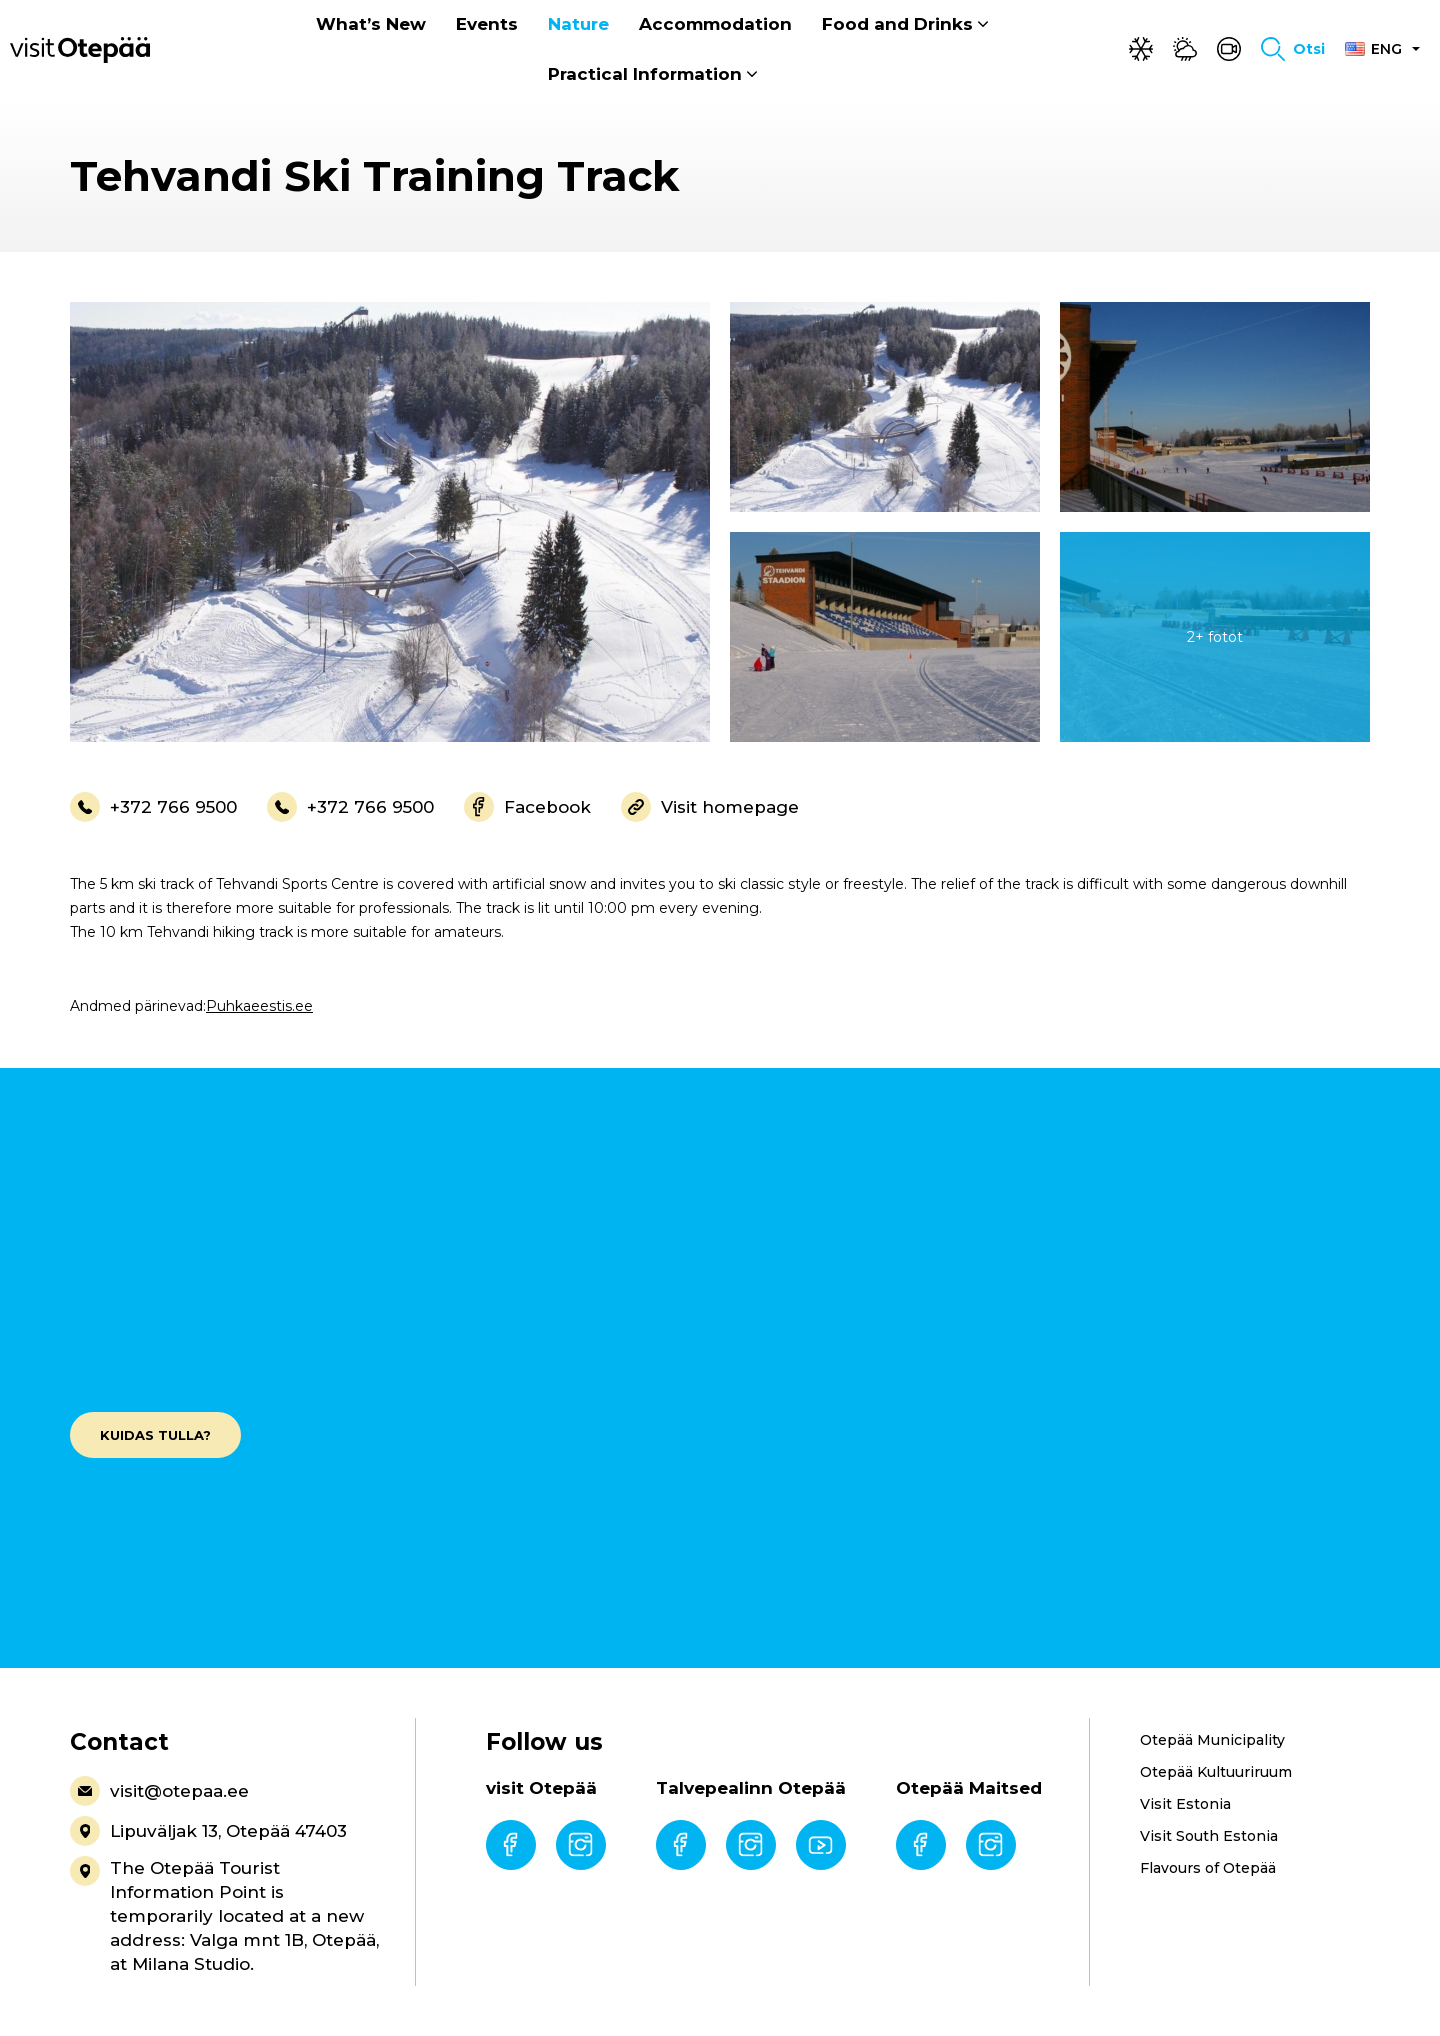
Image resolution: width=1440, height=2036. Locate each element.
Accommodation (715, 25)
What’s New (371, 25)
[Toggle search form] (1293, 50)
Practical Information (645, 75)
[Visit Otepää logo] (80, 49)
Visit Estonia (1185, 1804)
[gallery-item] (390, 522)
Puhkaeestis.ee (259, 1006)
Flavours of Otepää (1208, 1868)
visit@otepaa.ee (159, 1791)
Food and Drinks (897, 25)
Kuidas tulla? (155, 1435)
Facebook (527, 807)
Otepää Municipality (1212, 1740)
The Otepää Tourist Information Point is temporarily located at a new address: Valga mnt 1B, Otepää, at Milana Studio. (224, 1915)
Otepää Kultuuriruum (1216, 1772)
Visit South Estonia (1209, 1836)
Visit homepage (710, 807)
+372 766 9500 (153, 807)
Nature (578, 25)
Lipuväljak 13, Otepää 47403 (208, 1831)
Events (487, 25)
